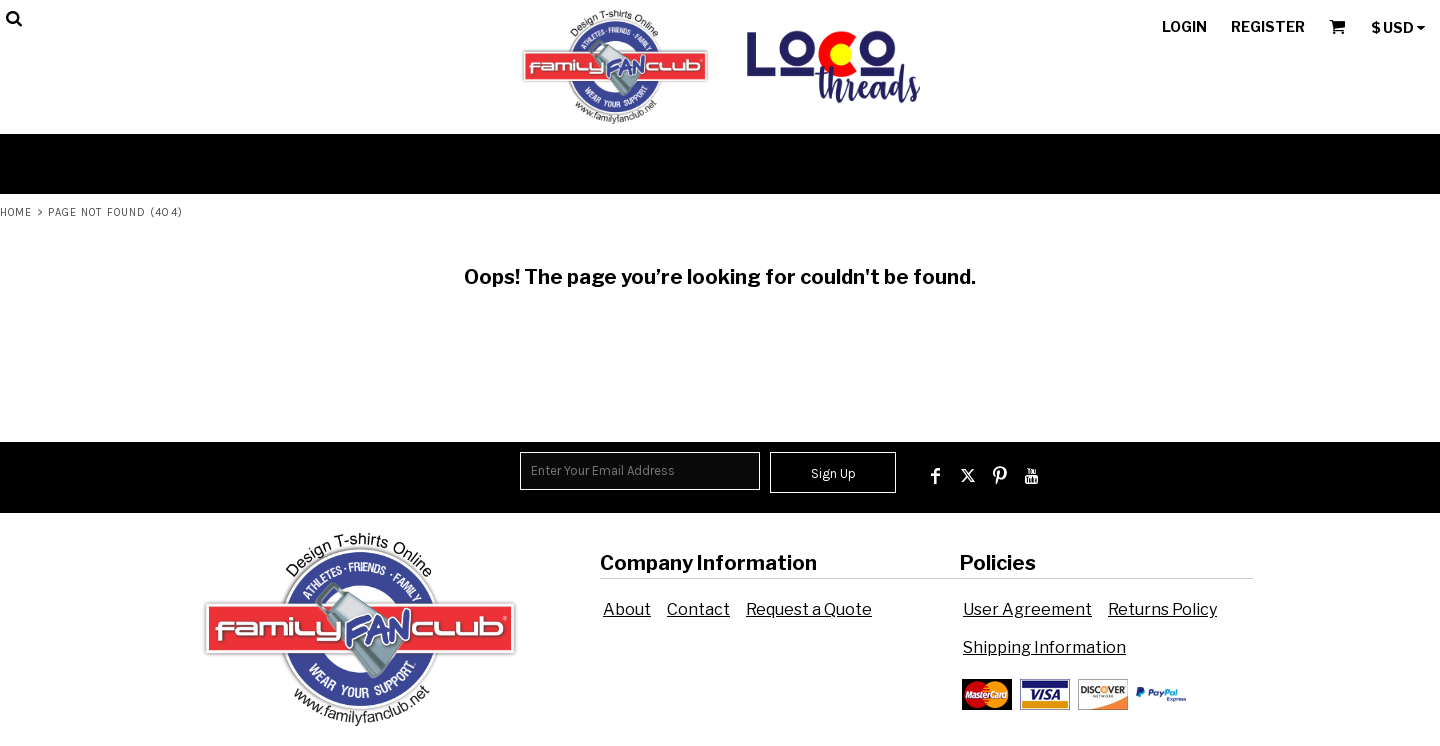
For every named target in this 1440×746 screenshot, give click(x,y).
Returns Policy (1162, 609)
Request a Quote (809, 609)
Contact (698, 609)
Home (16, 212)
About (627, 609)
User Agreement (1027, 609)
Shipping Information (1044, 647)
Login (1184, 26)
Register (1268, 26)
